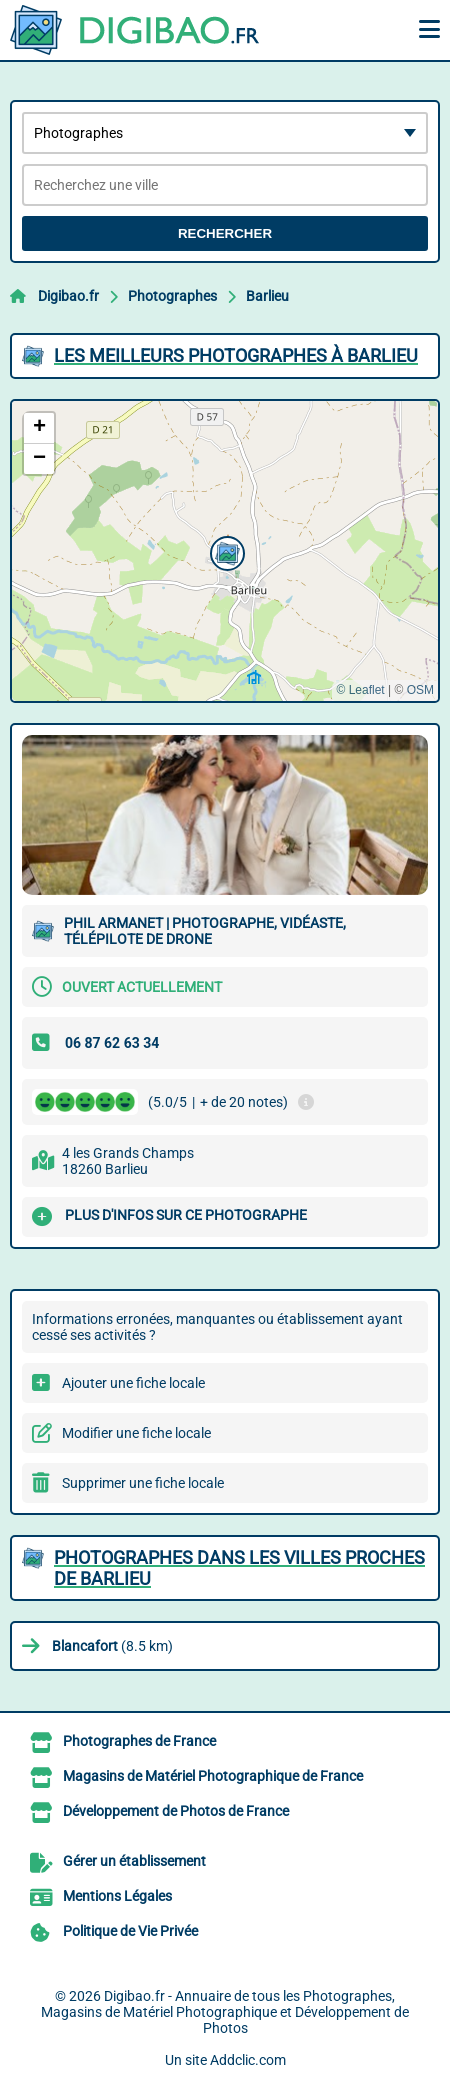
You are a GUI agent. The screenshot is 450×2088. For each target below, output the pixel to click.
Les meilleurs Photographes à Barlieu (236, 355)
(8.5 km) (112, 1646)
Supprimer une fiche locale (143, 1483)
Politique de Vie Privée (130, 1931)
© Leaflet (360, 690)
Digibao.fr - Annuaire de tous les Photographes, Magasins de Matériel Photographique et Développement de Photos (225, 2012)
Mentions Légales (117, 1896)
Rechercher (225, 233)
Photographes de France (139, 1741)
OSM (420, 690)
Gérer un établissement (134, 1861)
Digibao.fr (68, 296)
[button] (225, 551)
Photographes (172, 296)
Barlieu (267, 296)
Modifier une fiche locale (136, 1433)
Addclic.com (248, 2060)
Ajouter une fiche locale (133, 1383)
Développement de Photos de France (176, 1811)
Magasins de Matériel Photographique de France (213, 1776)
